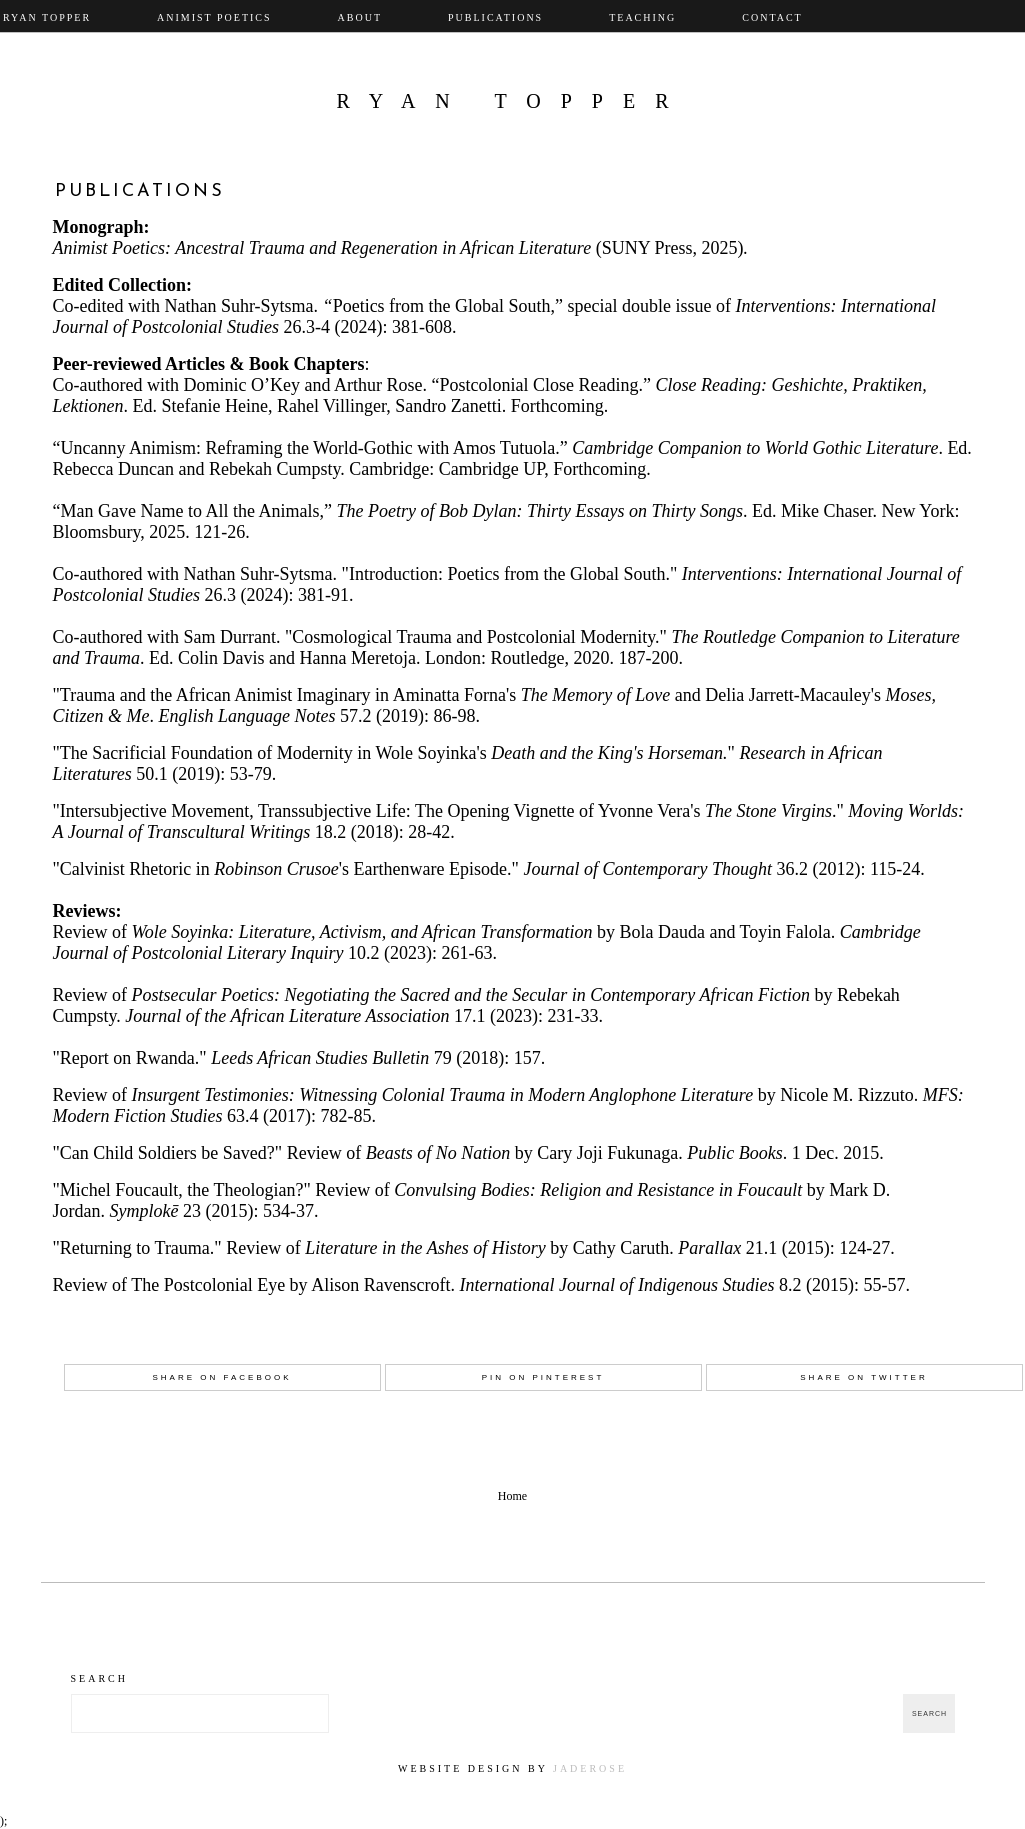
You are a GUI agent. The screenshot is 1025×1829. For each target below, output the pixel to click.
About (360, 17)
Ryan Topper (512, 101)
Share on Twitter (863, 1377)
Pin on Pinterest (543, 1377)
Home (512, 1496)
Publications (495, 17)
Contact (772, 17)
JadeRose (590, 1768)
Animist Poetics (214, 17)
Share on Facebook (221, 1377)
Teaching (642, 17)
